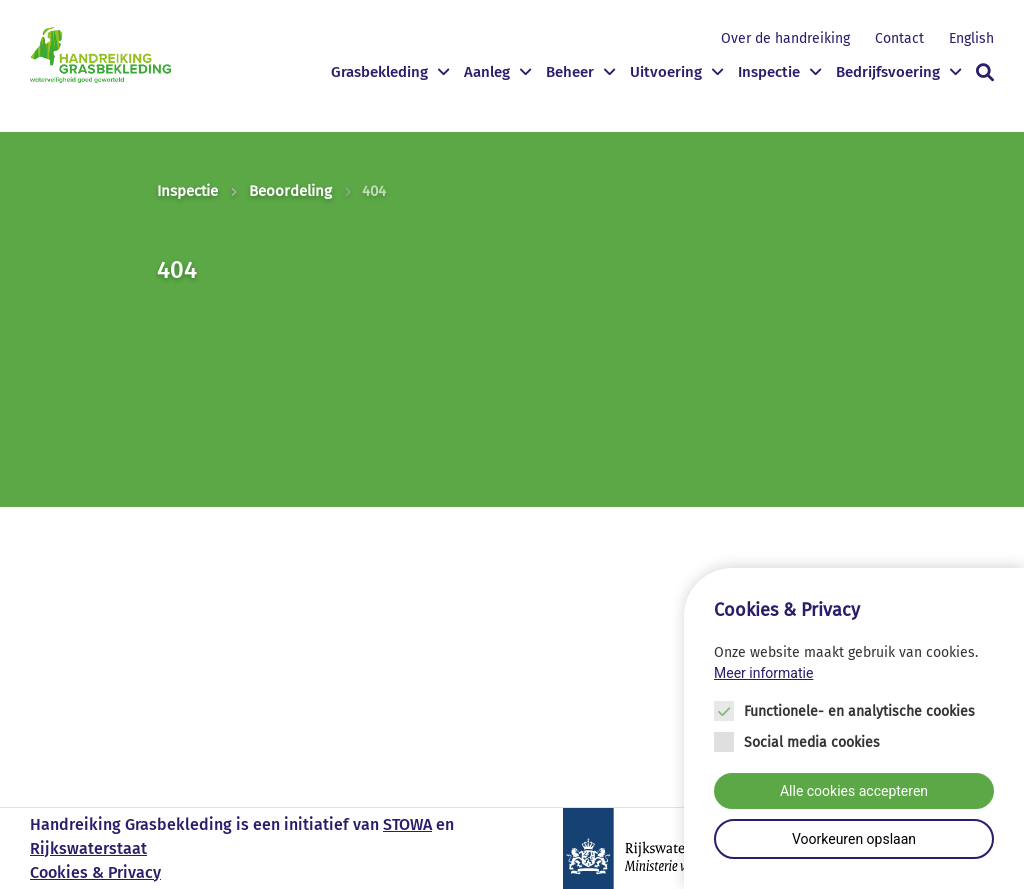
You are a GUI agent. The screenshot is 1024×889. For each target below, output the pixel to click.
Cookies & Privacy (95, 872)
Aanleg (487, 72)
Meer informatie (763, 673)
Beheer (570, 72)
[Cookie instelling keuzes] (854, 728)
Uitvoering (666, 72)
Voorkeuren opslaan (854, 839)
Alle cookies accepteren (854, 791)
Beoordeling (290, 191)
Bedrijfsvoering (888, 72)
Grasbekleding (379, 72)
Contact (899, 38)
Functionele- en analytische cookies (859, 711)
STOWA (407, 824)
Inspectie (769, 72)
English (971, 38)
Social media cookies (812, 742)
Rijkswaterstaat (88, 848)
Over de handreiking (785, 38)
